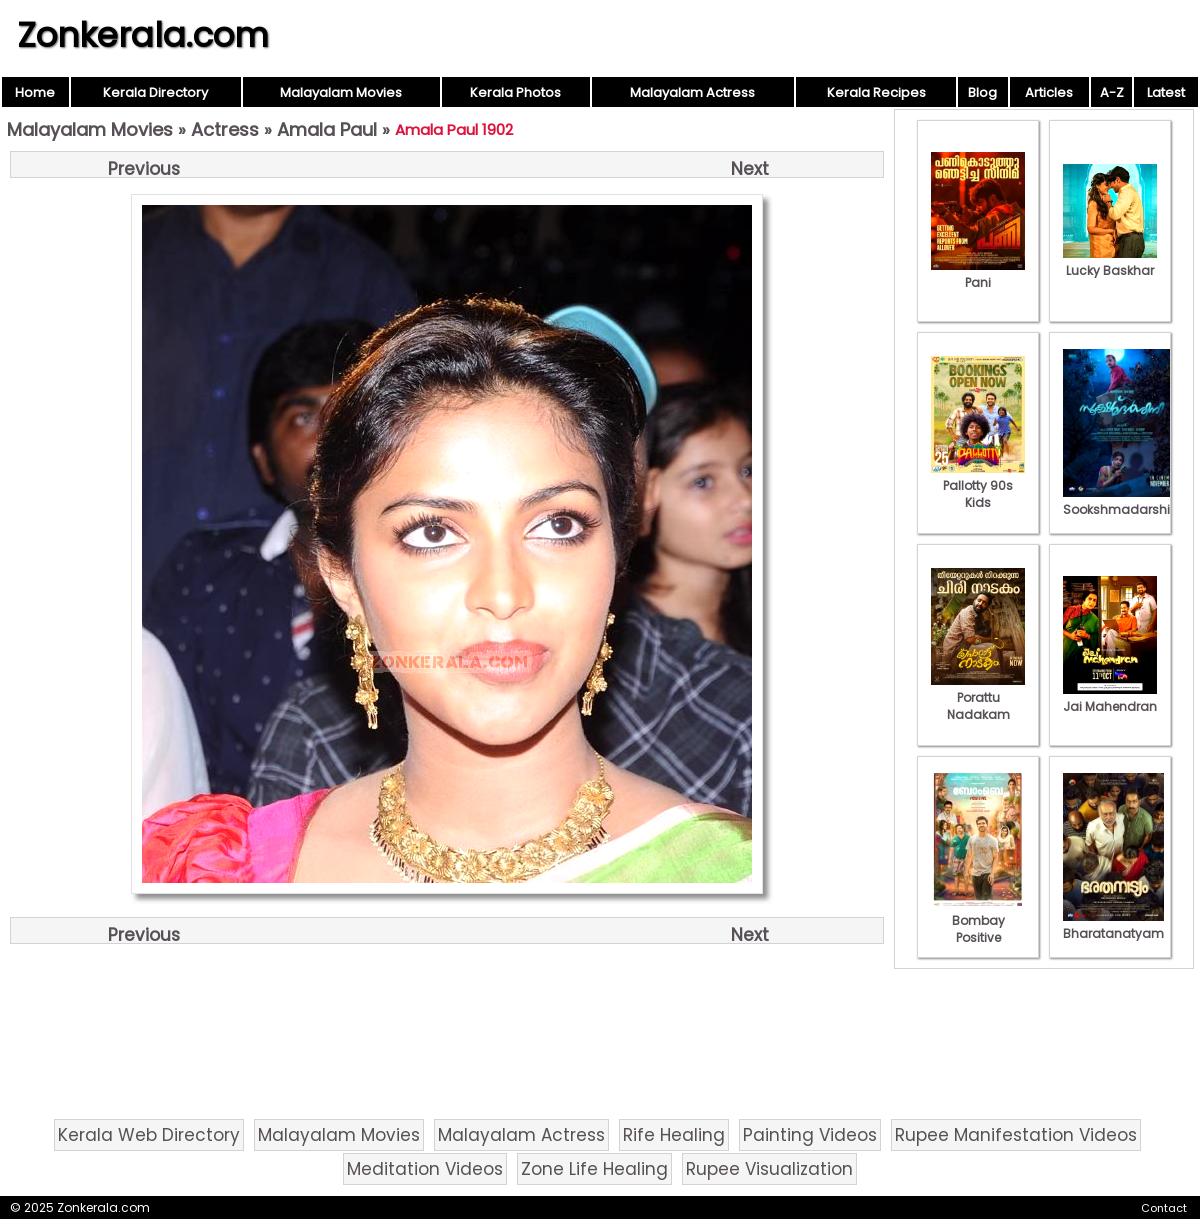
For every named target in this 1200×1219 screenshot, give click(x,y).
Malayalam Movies (341, 92)
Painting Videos (810, 1135)
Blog (982, 92)
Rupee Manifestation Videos (1016, 1135)
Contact (1164, 1208)
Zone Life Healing (594, 1169)
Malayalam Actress (692, 92)
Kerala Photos (515, 92)
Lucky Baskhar (1110, 262)
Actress (225, 129)
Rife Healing (674, 1135)
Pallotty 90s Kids (978, 485)
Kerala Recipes (876, 92)
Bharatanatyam (1113, 925)
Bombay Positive (978, 920)
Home (35, 92)
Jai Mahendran (1110, 698)
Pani (978, 274)
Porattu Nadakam (978, 697)
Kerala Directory (155, 92)
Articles (1049, 92)
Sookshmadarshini (1122, 501)
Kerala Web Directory (149, 1135)
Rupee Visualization (769, 1169)
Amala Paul (327, 129)
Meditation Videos (425, 1169)
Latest (1166, 92)
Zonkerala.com (143, 35)
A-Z (1112, 92)
